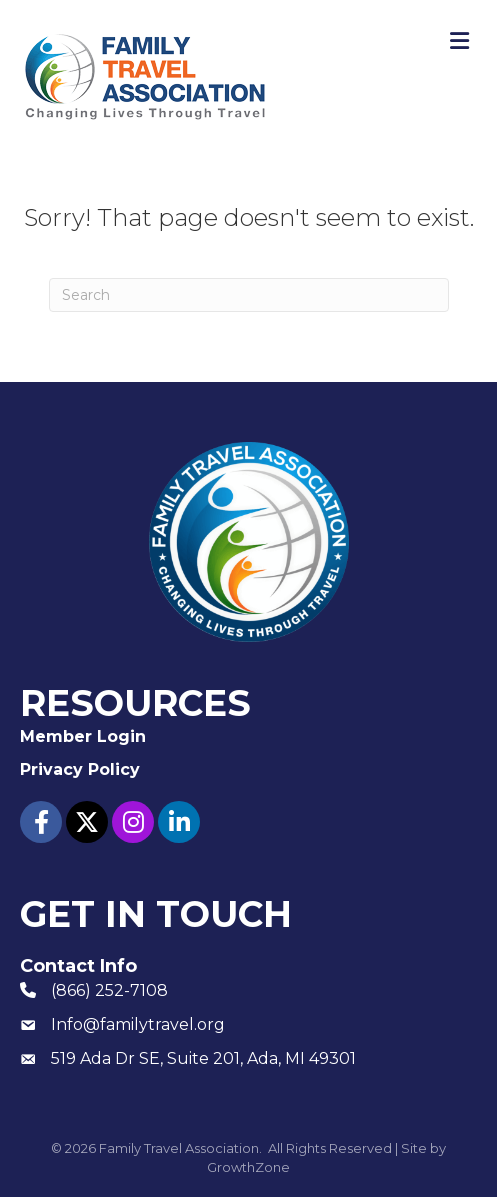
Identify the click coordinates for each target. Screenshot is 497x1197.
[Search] (249, 295)
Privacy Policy (80, 769)
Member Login (83, 736)
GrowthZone (248, 1167)
